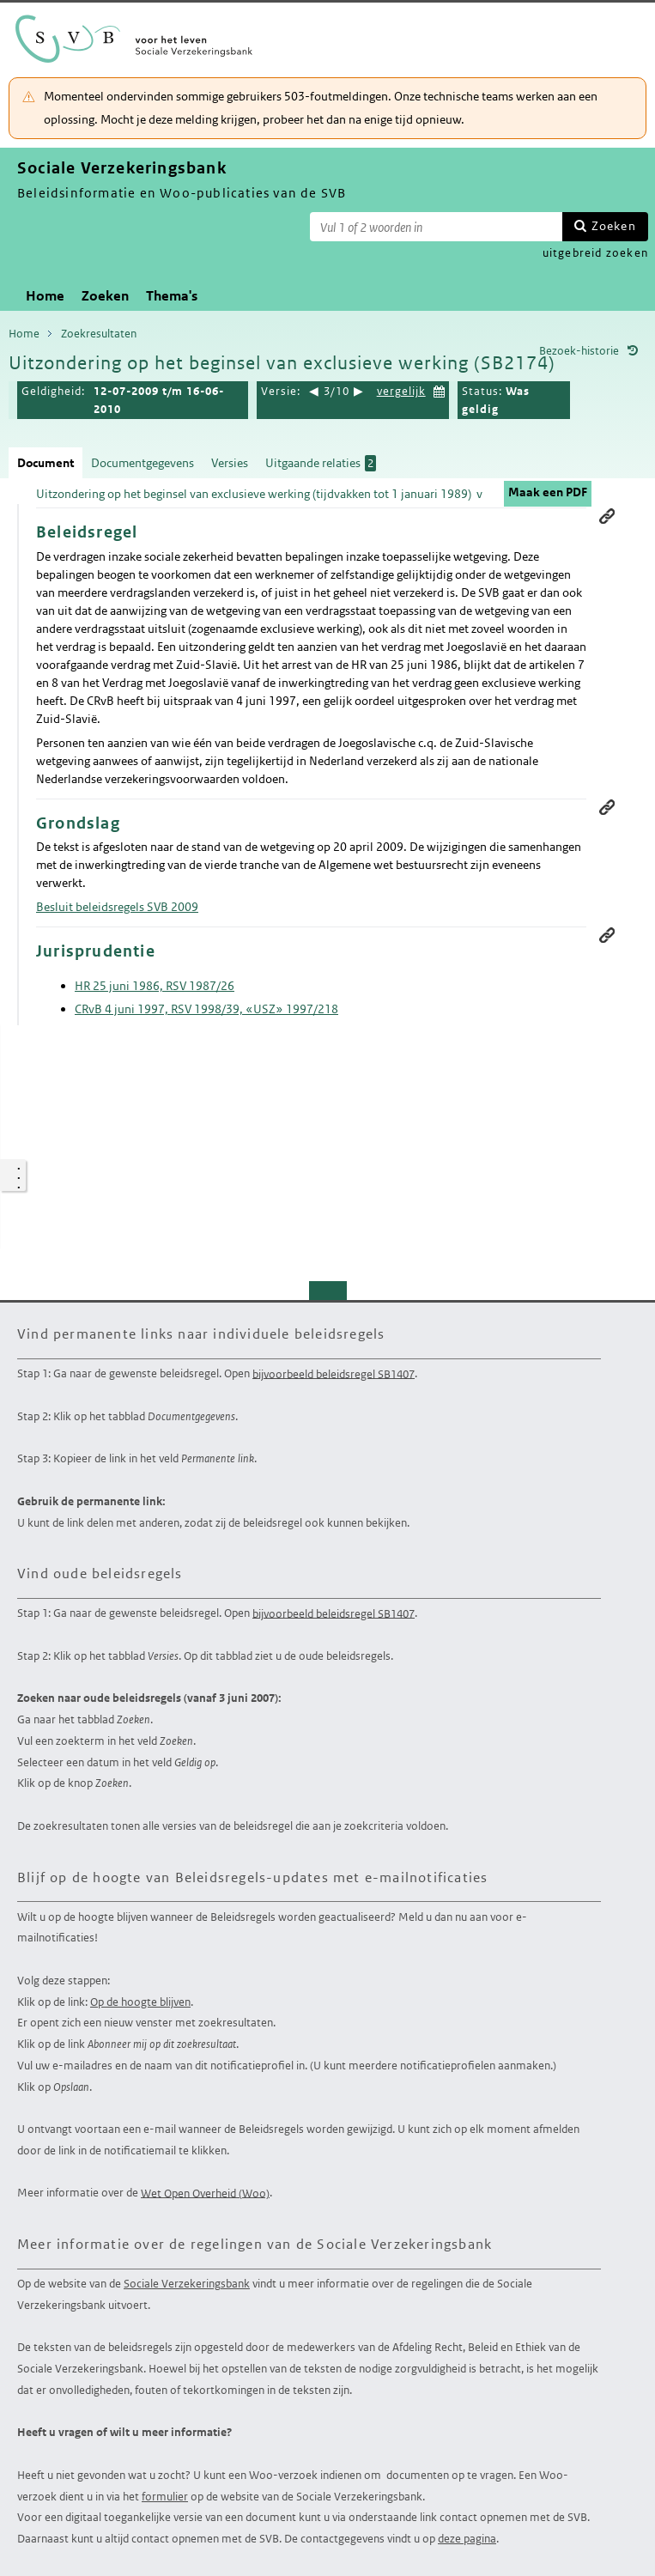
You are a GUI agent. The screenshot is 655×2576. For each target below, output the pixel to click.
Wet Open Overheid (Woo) (205, 2192)
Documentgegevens (142, 463)
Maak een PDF (547, 492)
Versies (229, 463)
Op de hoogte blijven (140, 2002)
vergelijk (401, 391)
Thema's (171, 296)
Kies (439, 389)
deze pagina (467, 2538)
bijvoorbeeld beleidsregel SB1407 (333, 1373)
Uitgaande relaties (320, 463)
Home (45, 296)
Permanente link (607, 516)
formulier (165, 2496)
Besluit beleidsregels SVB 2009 (117, 906)
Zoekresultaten (98, 333)
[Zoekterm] (436, 226)
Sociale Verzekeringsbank (187, 2283)
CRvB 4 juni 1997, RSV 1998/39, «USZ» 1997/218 (206, 1009)
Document (45, 463)
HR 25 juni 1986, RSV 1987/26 (154, 985)
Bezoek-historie (579, 350)
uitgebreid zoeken (595, 253)
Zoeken (613, 226)
